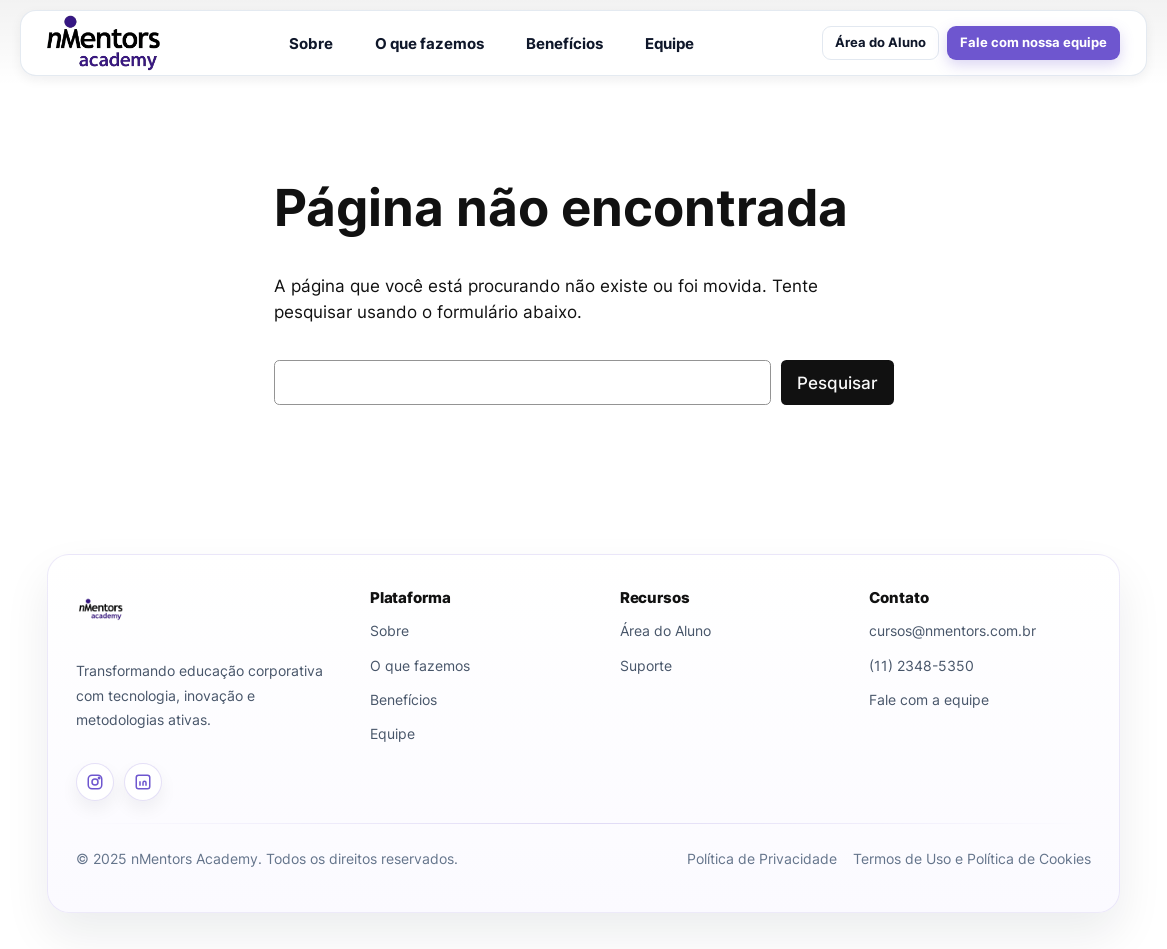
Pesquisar (837, 383)
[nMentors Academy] (103, 43)
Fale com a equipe (929, 699)
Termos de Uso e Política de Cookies (972, 859)
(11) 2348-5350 (921, 665)
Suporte (646, 665)
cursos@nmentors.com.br (952, 630)
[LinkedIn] (143, 782)
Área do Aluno (880, 42)
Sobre (311, 43)
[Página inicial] (209, 609)
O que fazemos (429, 43)
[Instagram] (95, 782)
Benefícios (564, 43)
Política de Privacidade (762, 859)
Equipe (669, 43)
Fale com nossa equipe (1033, 42)
